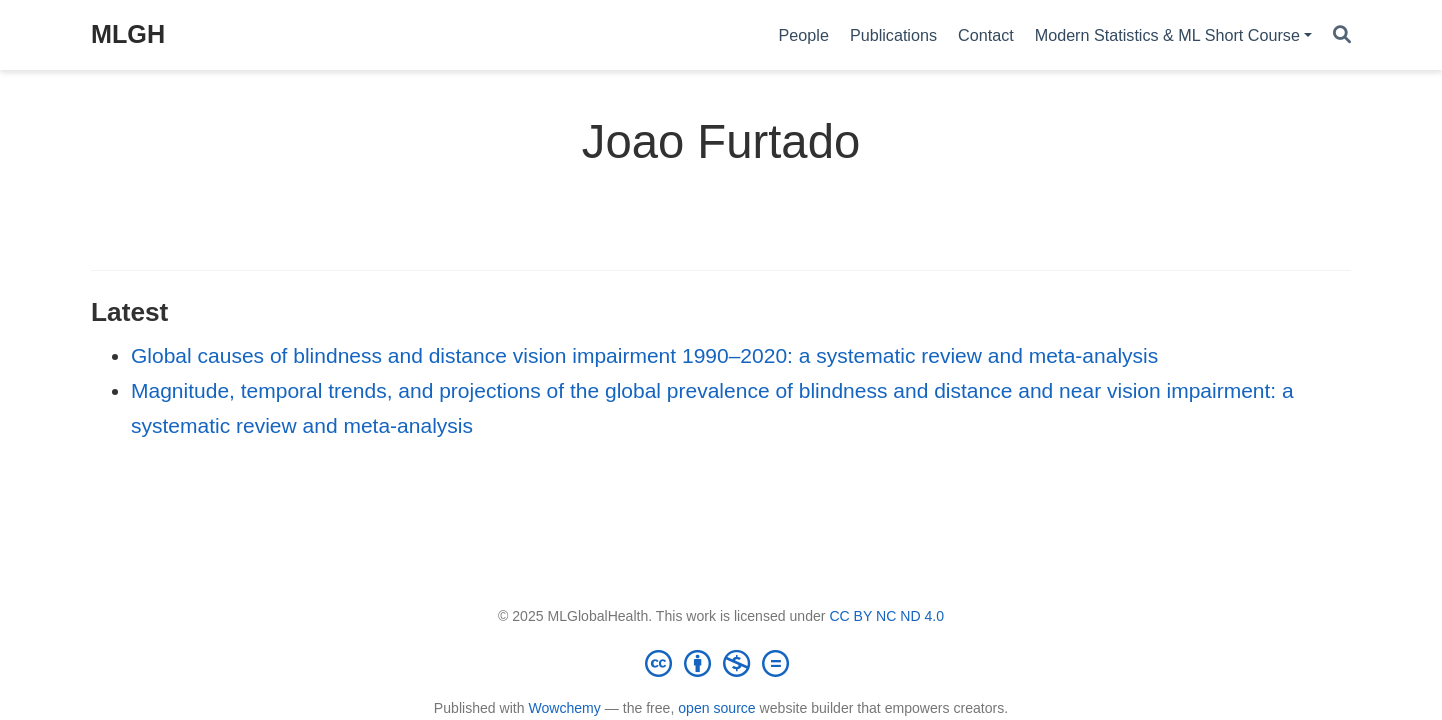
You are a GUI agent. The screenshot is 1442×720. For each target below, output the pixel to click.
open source (716, 708)
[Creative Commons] (721, 663)
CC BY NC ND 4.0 (886, 616)
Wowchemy (564, 708)
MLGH (128, 34)
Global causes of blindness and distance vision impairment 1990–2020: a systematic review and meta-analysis (644, 355)
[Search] (1342, 35)
